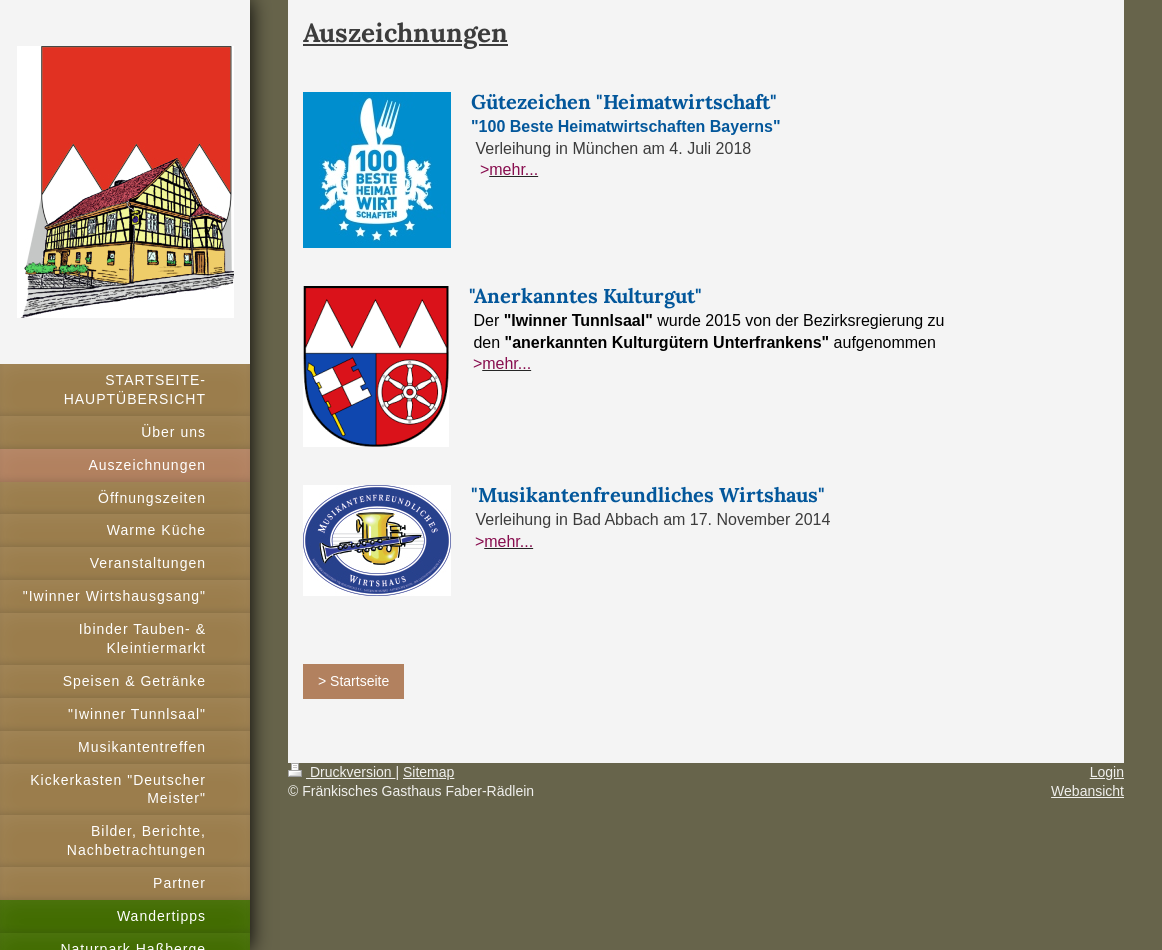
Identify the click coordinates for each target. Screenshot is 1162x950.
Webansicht (1087, 791)
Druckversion (341, 772)
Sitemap (428, 772)
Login (1107, 772)
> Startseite (353, 681)
